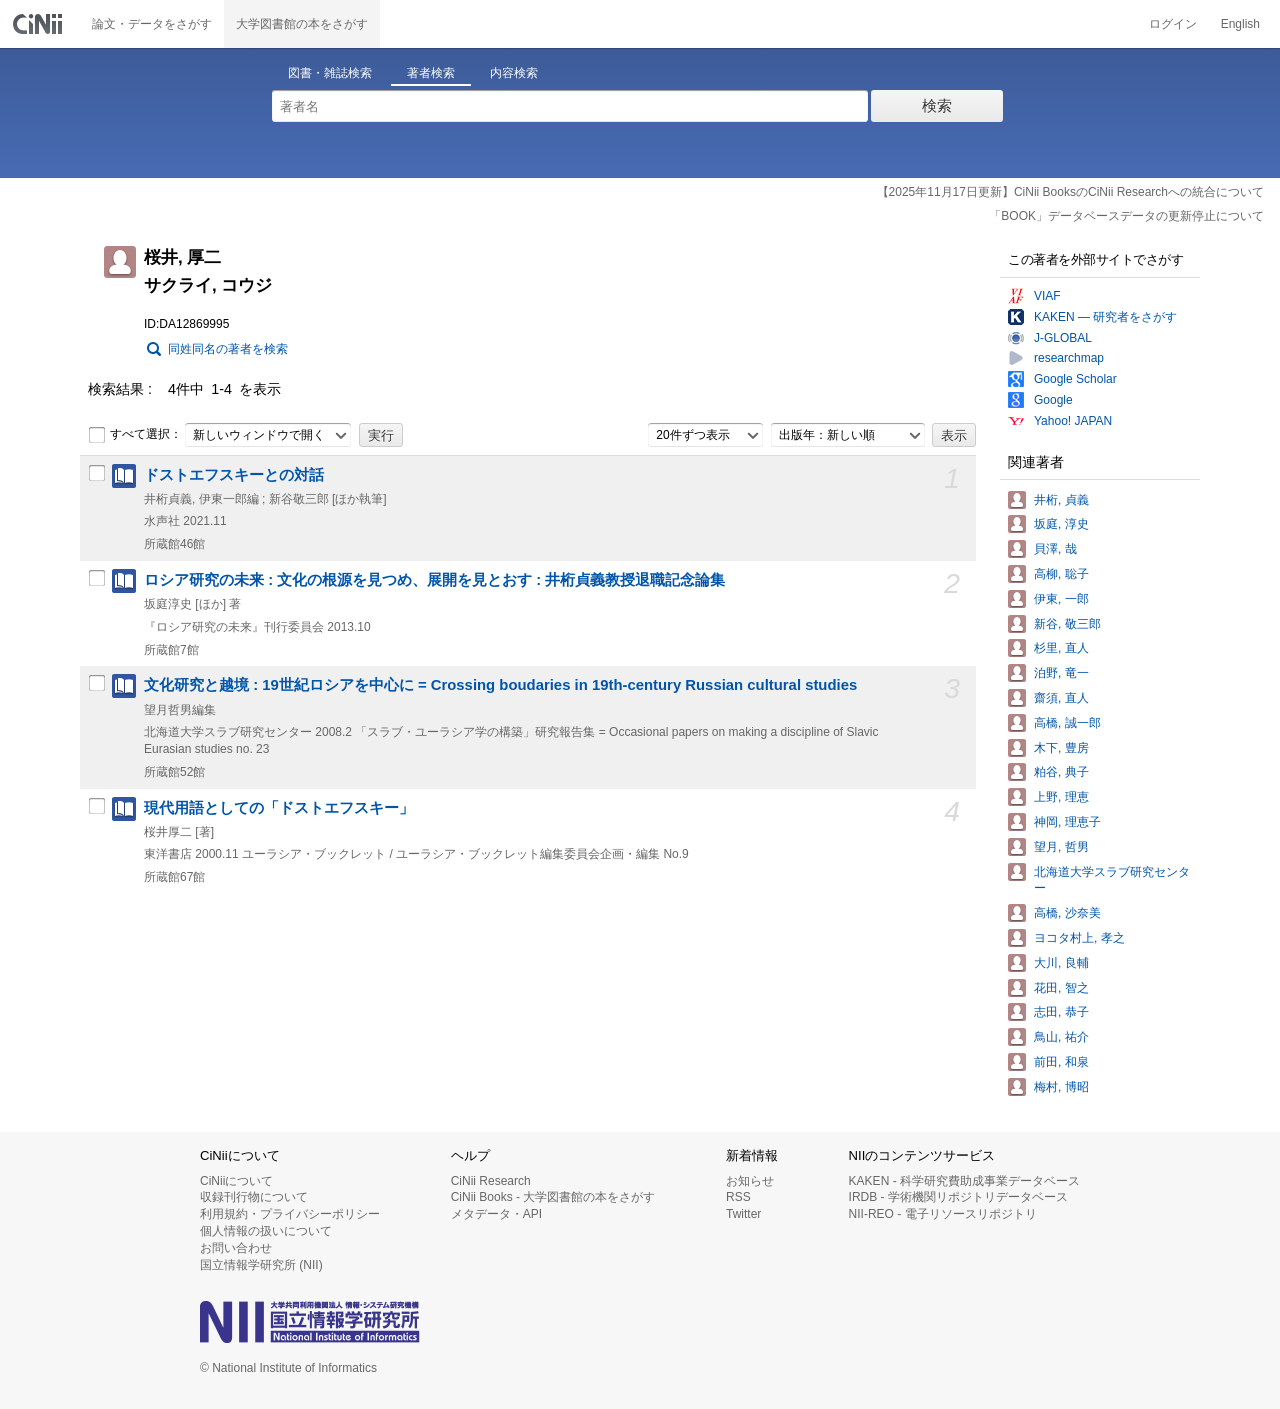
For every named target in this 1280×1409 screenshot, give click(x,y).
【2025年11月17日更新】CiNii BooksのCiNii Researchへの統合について (1070, 192)
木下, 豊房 (1061, 748)
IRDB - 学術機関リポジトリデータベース (958, 1197)
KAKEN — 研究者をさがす (1105, 317)
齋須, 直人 (1061, 698)
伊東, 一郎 (1061, 599)
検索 (937, 105)
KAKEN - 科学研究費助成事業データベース (964, 1181)
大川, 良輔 (1061, 963)
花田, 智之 (1061, 988)
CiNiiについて (236, 1181)
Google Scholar (1075, 379)
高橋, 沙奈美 (1067, 913)
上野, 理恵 (1061, 797)
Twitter (743, 1214)
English (1240, 24)
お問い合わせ (236, 1248)
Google (1053, 400)
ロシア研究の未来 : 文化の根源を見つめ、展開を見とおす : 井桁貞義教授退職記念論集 (434, 580)
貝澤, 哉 (1055, 549)
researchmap (1069, 358)
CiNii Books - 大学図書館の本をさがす (553, 1197)
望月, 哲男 (1061, 847)
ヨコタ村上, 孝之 (1079, 938)
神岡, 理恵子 (1067, 822)
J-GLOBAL (1063, 338)
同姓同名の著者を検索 (228, 349)
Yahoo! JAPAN (1073, 421)
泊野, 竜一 (1061, 673)
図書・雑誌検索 (330, 73)
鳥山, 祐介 (1061, 1037)
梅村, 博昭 (1061, 1087)
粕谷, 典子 (1061, 772)
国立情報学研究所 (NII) (261, 1265)
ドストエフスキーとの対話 (234, 475)
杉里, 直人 (1061, 648)
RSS (738, 1197)
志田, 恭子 (1061, 1012)
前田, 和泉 (1061, 1062)
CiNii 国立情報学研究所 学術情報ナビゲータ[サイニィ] (40, 24)
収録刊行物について (254, 1197)
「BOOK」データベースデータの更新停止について (1126, 216)
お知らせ (750, 1181)
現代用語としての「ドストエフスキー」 (279, 808)
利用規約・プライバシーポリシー (290, 1214)
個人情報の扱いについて (266, 1231)
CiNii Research (491, 1181)
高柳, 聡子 (1061, 574)
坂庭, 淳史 (1061, 524)
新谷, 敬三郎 (1067, 624)
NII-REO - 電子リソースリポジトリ (943, 1214)
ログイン (1173, 24)
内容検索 (514, 73)
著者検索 (431, 73)
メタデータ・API (496, 1214)
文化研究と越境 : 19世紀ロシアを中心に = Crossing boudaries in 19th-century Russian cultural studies (500, 685)
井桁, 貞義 (1061, 500)
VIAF (1047, 296)
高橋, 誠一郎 (1067, 723)
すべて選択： (135, 435)
